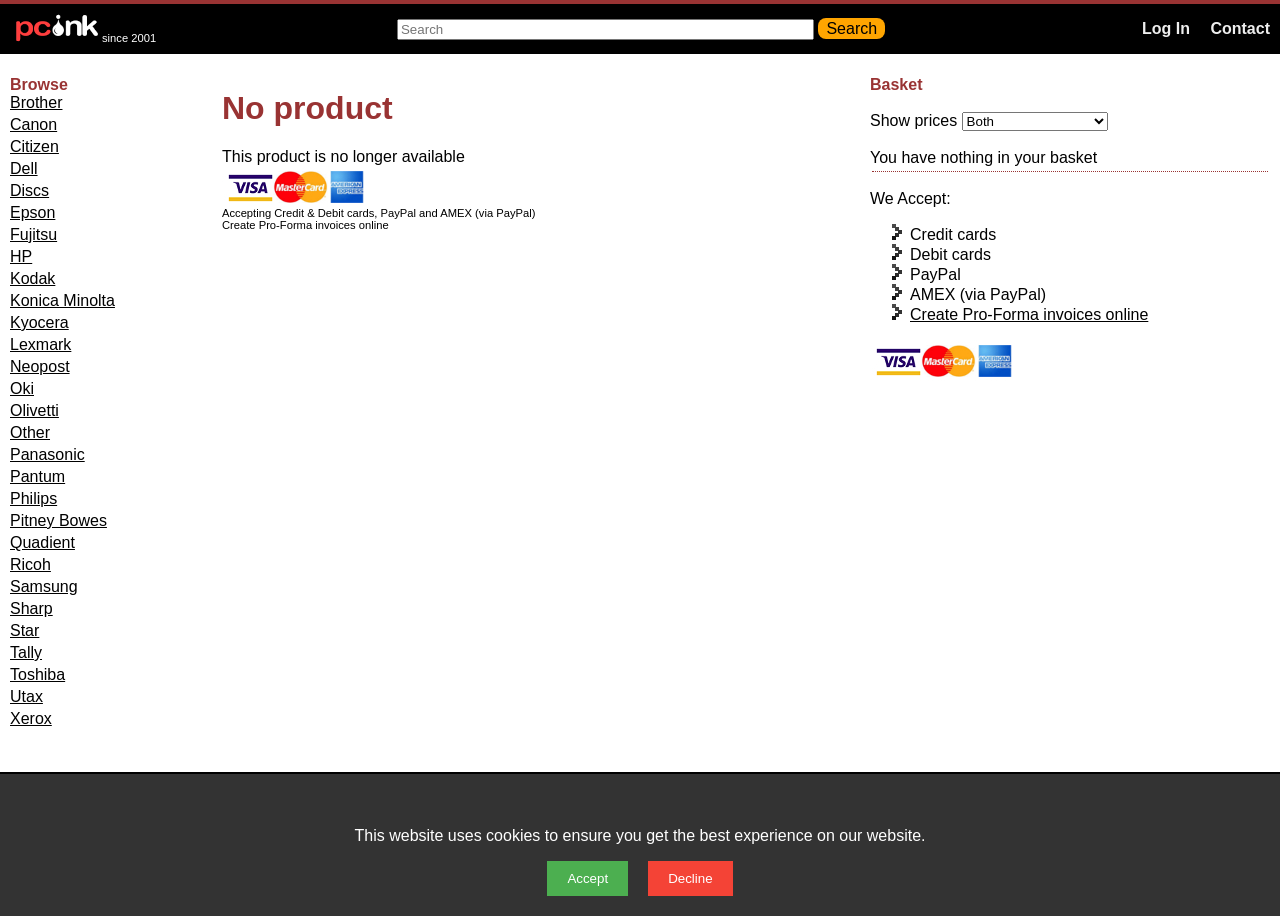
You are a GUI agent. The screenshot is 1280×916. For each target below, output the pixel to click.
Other (30, 432)
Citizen (34, 146)
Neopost (40, 366)
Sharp (31, 608)
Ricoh (30, 564)
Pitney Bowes (58, 520)
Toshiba (37, 674)
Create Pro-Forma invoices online (1029, 314)
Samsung (44, 586)
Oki (22, 388)
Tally (26, 652)
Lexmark (40, 344)
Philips (33, 498)
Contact (1240, 28)
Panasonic (47, 454)
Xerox (31, 718)
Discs (29, 190)
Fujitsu (33, 234)
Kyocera (39, 322)
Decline (690, 878)
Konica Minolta (62, 300)
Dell (24, 168)
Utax (26, 696)
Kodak (32, 278)
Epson (32, 212)
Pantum (37, 476)
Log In (1166, 28)
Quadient (42, 542)
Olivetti (34, 410)
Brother (36, 102)
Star (24, 630)
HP (21, 256)
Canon (33, 124)
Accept (587, 878)
